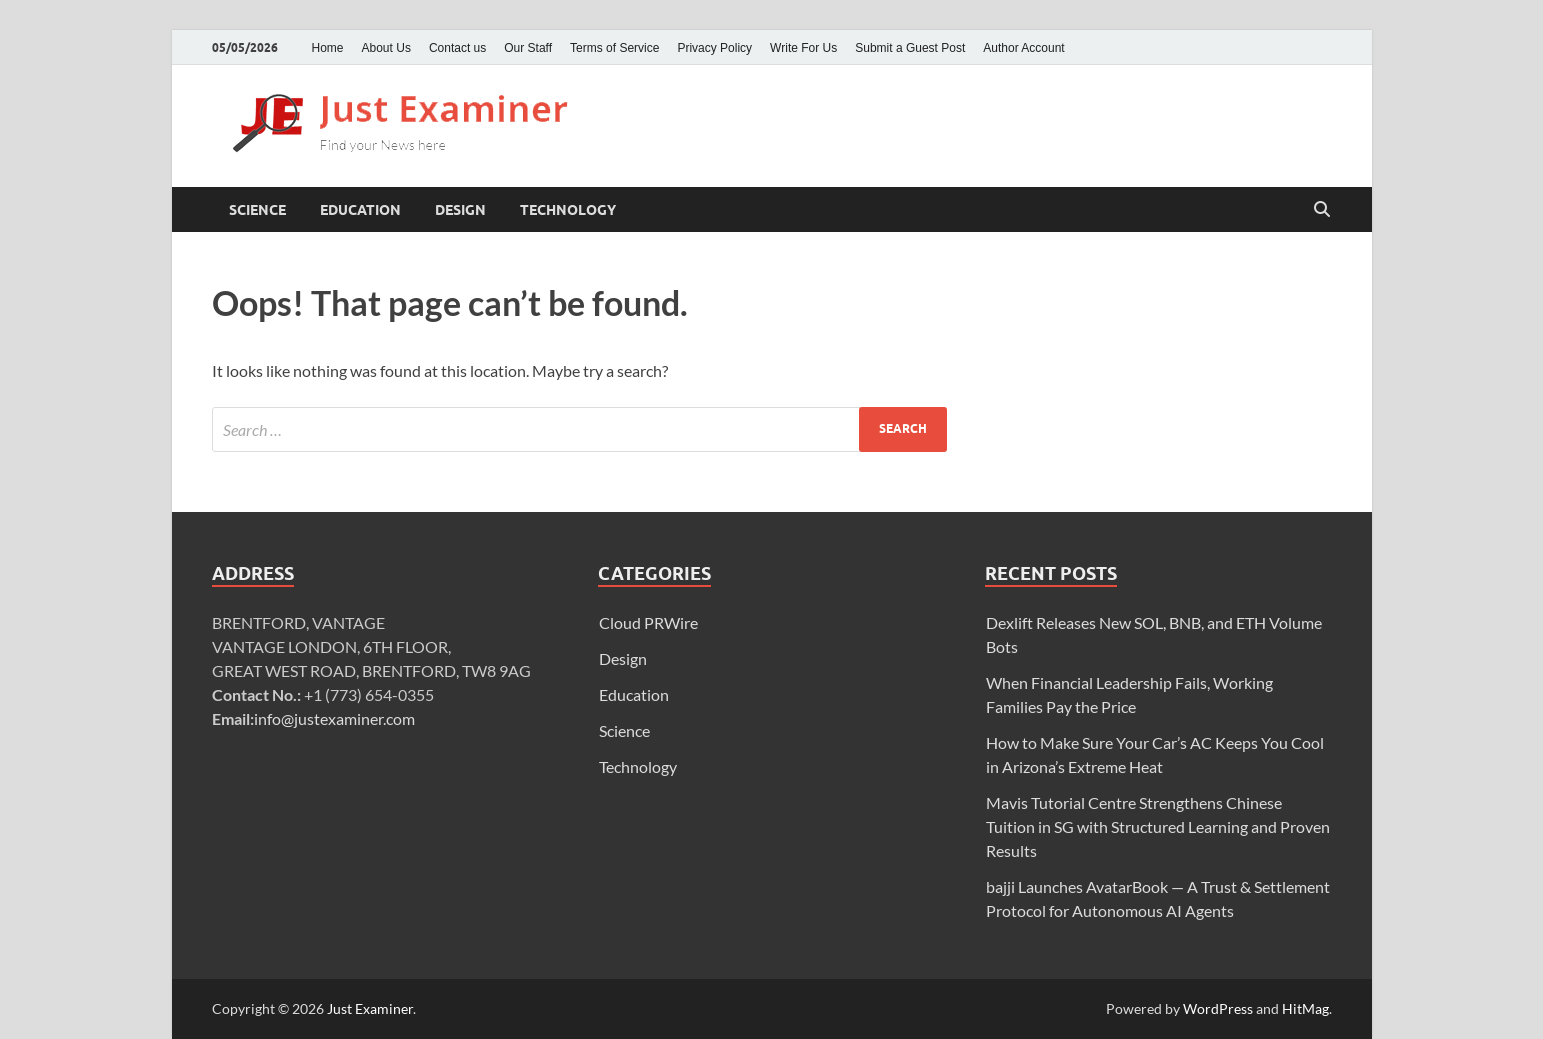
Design (460, 210)
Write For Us (803, 48)
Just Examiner (370, 1008)
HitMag (1305, 1008)
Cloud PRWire (648, 622)
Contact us (457, 48)
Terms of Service (614, 48)
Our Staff (528, 48)
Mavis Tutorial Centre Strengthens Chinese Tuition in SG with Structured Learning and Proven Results (1158, 826)
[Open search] (1322, 210)
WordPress (1218, 1008)
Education (360, 210)
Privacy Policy (714, 48)
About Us (386, 48)
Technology (568, 210)
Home (328, 48)
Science (257, 210)
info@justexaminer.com (334, 718)
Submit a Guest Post (910, 48)
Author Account (1023, 48)
